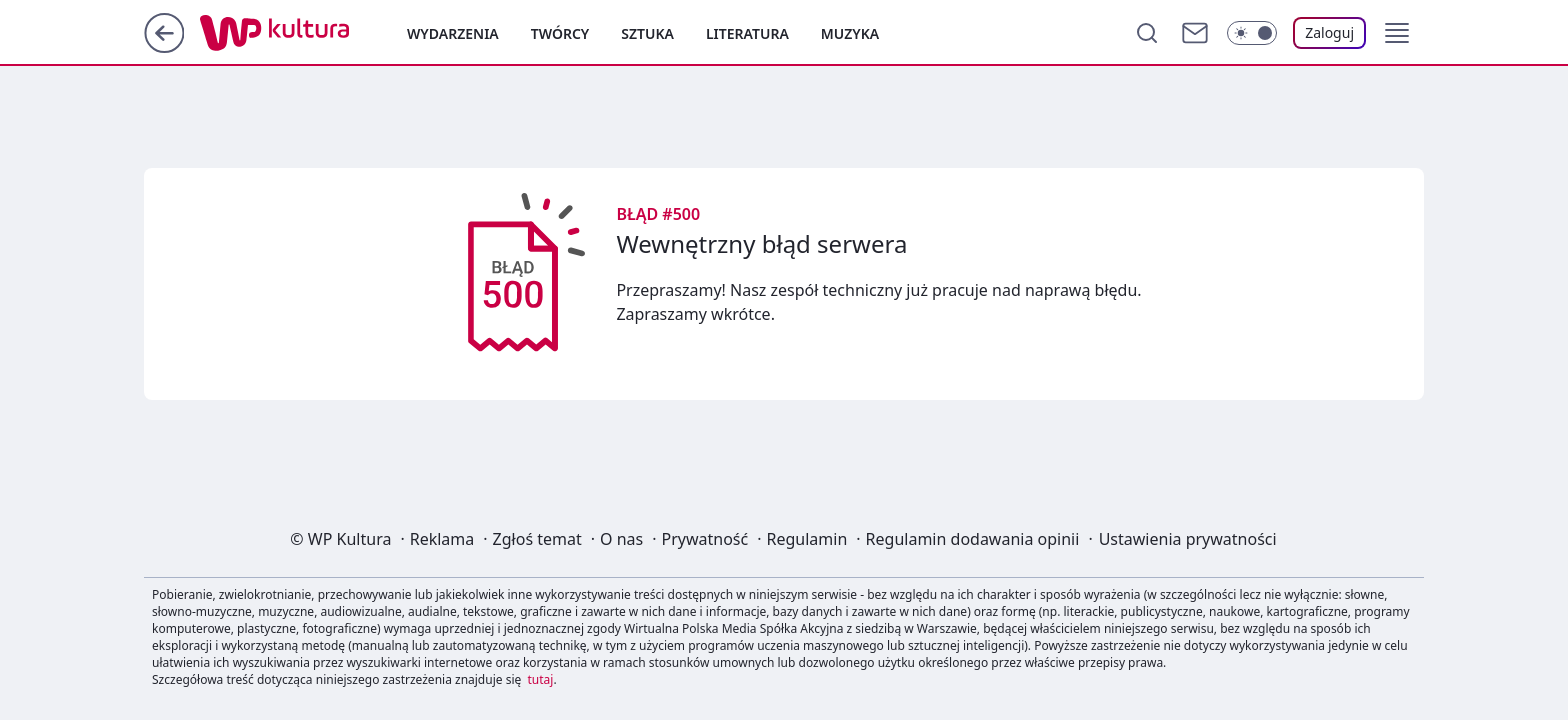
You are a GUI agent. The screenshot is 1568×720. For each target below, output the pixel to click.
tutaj (541, 679)
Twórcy (560, 33)
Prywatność (705, 539)
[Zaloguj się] (1329, 33)
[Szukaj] (1147, 33)
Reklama (442, 539)
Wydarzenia (453, 33)
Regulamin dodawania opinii (973, 539)
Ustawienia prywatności (1188, 539)
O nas (621, 539)
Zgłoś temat (537, 539)
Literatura (747, 33)
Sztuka (647, 33)
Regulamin (807, 539)
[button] (1397, 33)
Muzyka (850, 33)
